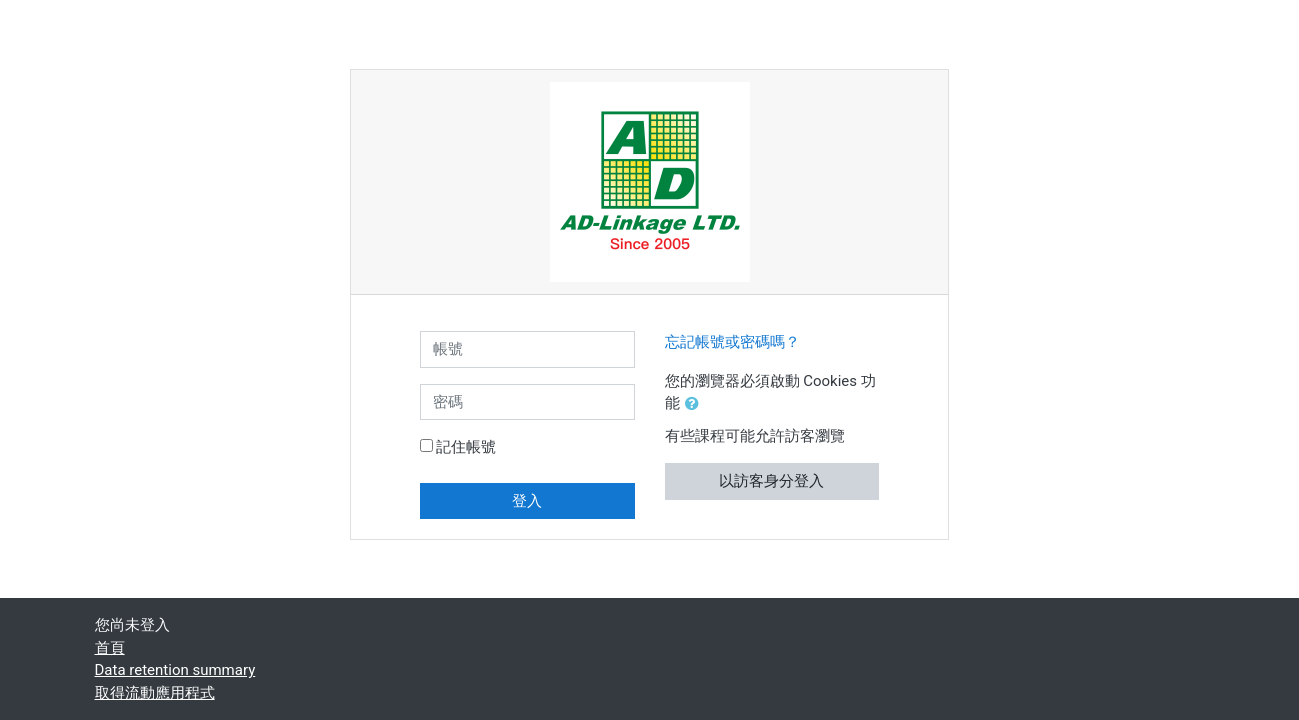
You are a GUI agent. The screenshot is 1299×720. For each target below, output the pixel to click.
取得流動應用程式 (155, 693)
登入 (527, 501)
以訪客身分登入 (771, 481)
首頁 (110, 648)
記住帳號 (466, 447)
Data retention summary (175, 670)
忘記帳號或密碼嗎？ (732, 342)
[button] (696, 404)
